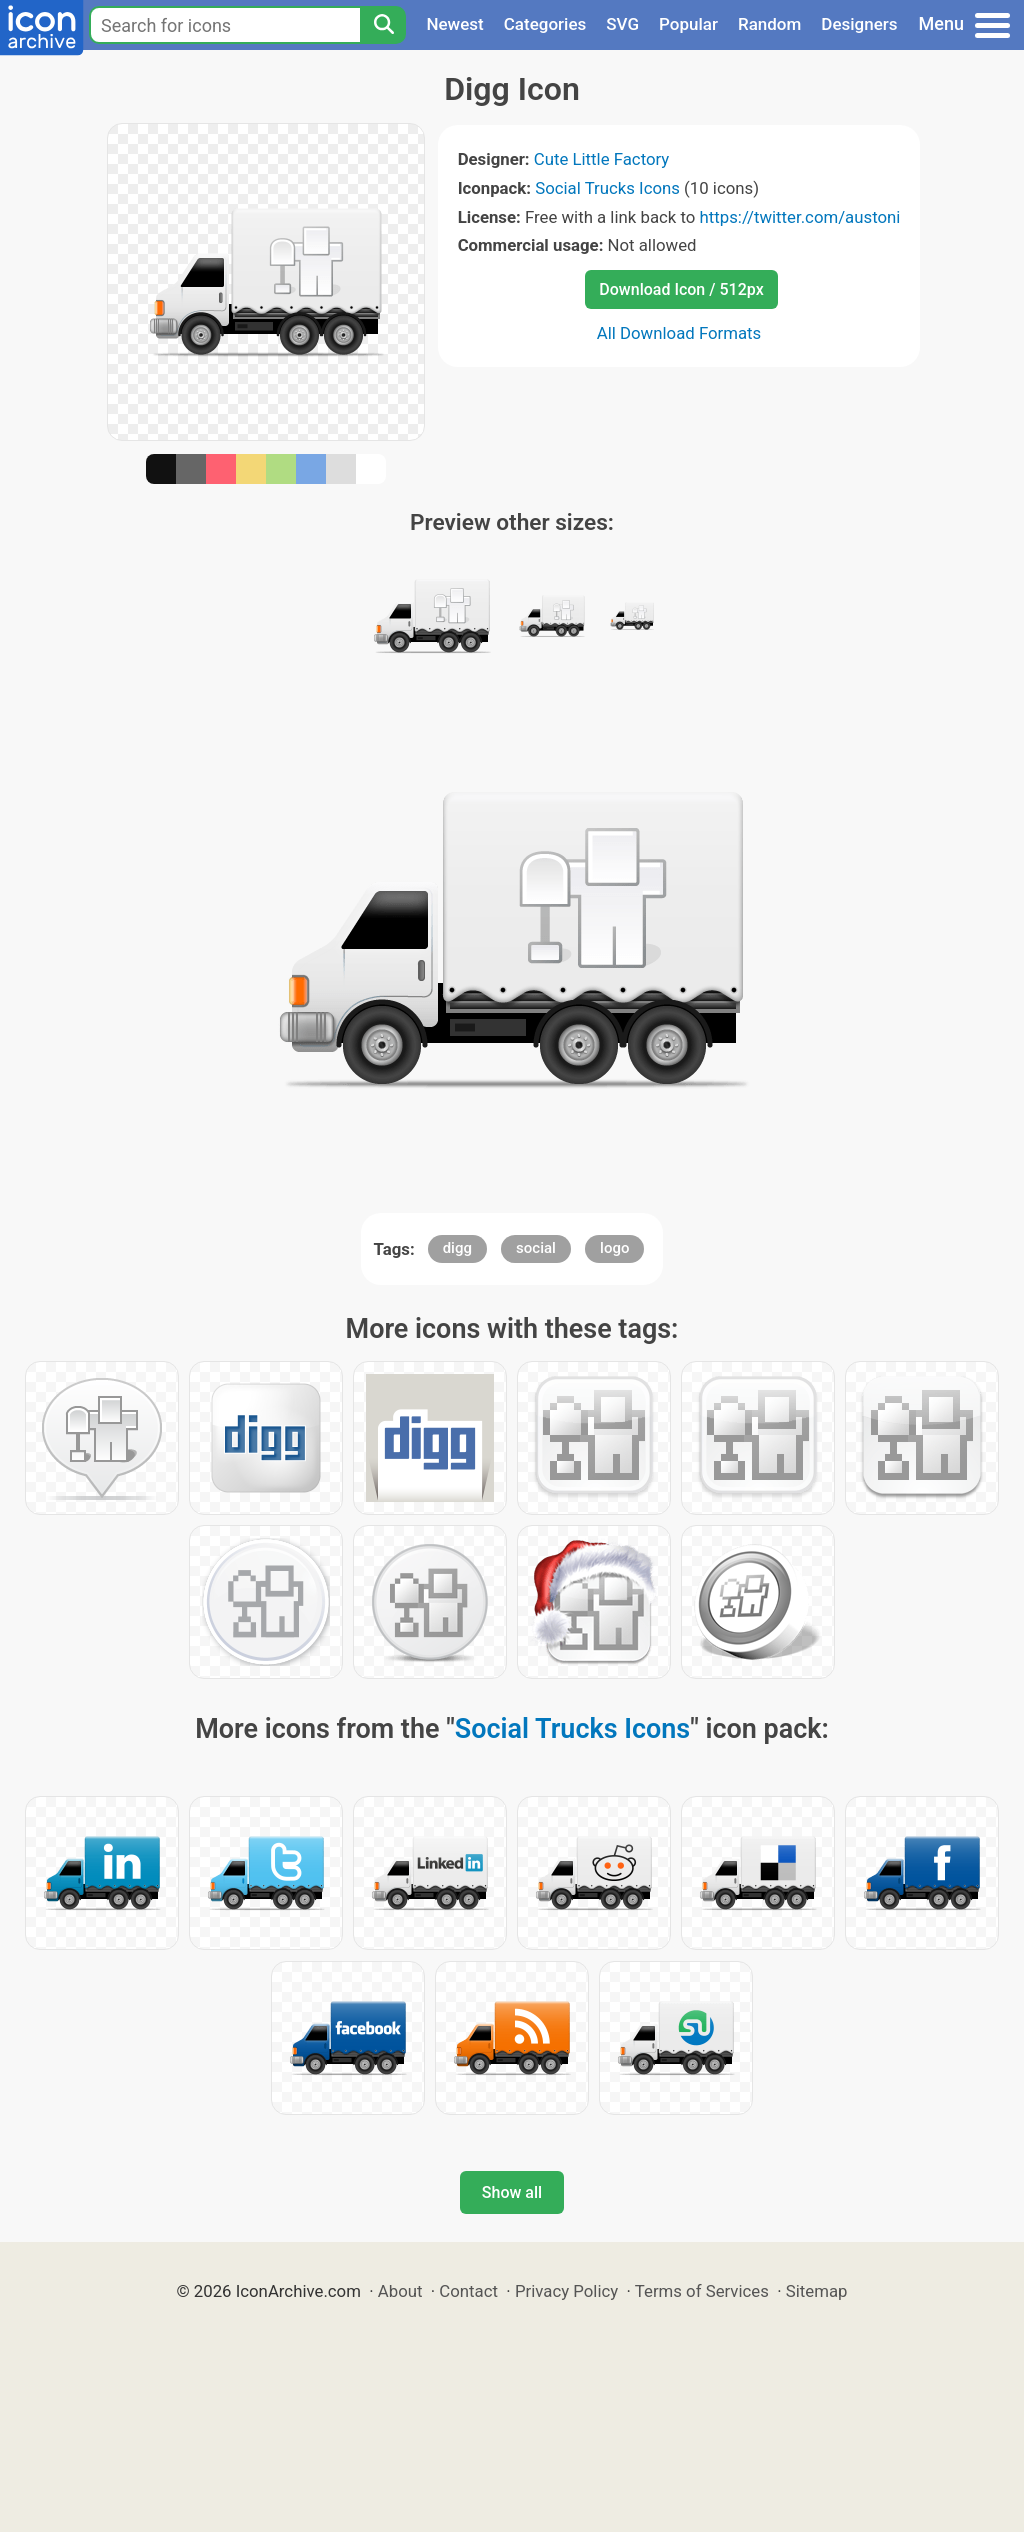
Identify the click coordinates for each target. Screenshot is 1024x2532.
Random (769, 24)
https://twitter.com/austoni (800, 217)
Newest (454, 24)
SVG (622, 24)
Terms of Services (702, 2291)
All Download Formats (679, 333)
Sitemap (817, 2291)
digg (457, 1248)
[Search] (383, 25)
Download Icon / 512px (681, 289)
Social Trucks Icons (607, 188)
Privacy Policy (566, 2291)
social (536, 1248)
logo (614, 1248)
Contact (468, 2291)
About (400, 2291)
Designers (859, 24)
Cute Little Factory (602, 159)
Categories (545, 24)
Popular (688, 24)
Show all (512, 2192)
